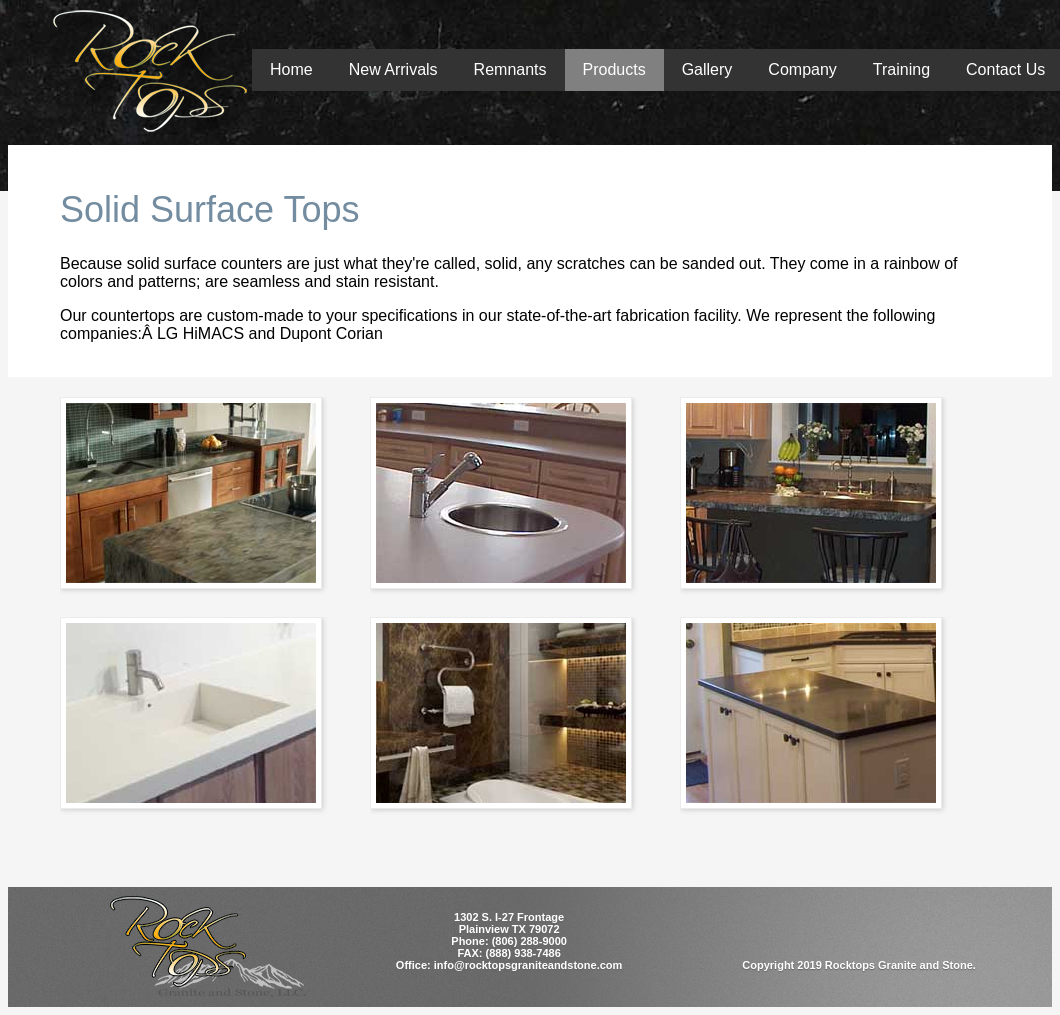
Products (614, 69)
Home (291, 69)
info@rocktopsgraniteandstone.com (528, 965)
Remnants (510, 69)
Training (901, 69)
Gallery (707, 69)
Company (802, 69)
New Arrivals (393, 69)
